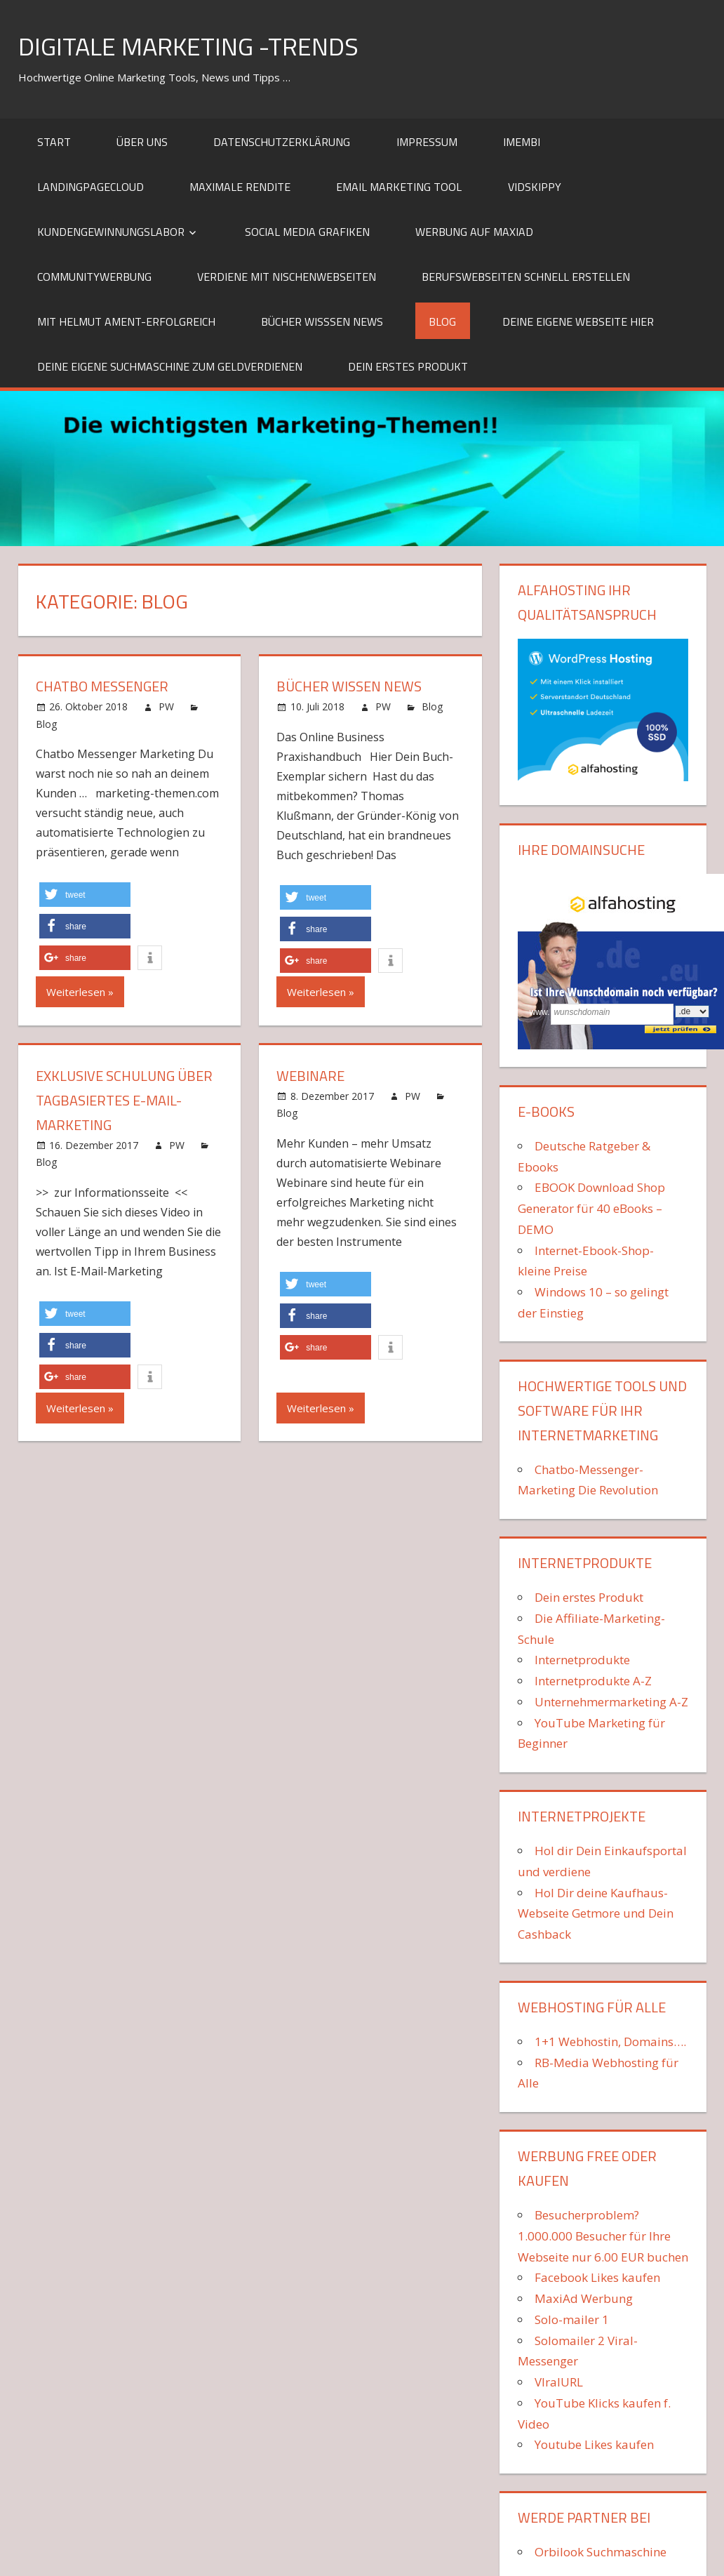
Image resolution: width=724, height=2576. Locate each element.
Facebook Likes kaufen (597, 2277)
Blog (442, 321)
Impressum (426, 141)
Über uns (142, 141)
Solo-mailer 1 (572, 2319)
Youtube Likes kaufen (594, 2444)
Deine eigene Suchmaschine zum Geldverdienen (169, 366)
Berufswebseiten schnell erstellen (526, 276)
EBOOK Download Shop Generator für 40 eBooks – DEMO (591, 1208)
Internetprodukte (582, 1660)
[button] (84, 894)
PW (166, 706)
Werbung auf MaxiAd (474, 231)
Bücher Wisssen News (322, 321)
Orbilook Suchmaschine (600, 2552)
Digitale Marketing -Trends (188, 46)
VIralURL (559, 2382)
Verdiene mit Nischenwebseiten (286, 276)
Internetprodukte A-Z (593, 1681)
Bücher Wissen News (349, 686)
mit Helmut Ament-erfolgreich (126, 321)
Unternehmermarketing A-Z (611, 1702)
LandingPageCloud (90, 186)
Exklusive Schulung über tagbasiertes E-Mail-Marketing (124, 1100)
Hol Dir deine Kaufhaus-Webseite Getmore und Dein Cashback (595, 1914)
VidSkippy (534, 186)
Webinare (310, 1076)
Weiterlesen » (80, 992)
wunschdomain (582, 1012)
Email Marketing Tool (399, 186)
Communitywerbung (94, 276)
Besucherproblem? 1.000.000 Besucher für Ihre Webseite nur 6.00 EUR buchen (603, 2236)
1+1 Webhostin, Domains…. (610, 2041)
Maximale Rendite (239, 186)
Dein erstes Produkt (408, 366)
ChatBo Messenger (102, 686)
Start (54, 141)
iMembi (521, 141)
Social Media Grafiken (307, 231)
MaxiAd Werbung (584, 2298)
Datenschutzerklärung (281, 141)
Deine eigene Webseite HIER (578, 321)
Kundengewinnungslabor (111, 231)
